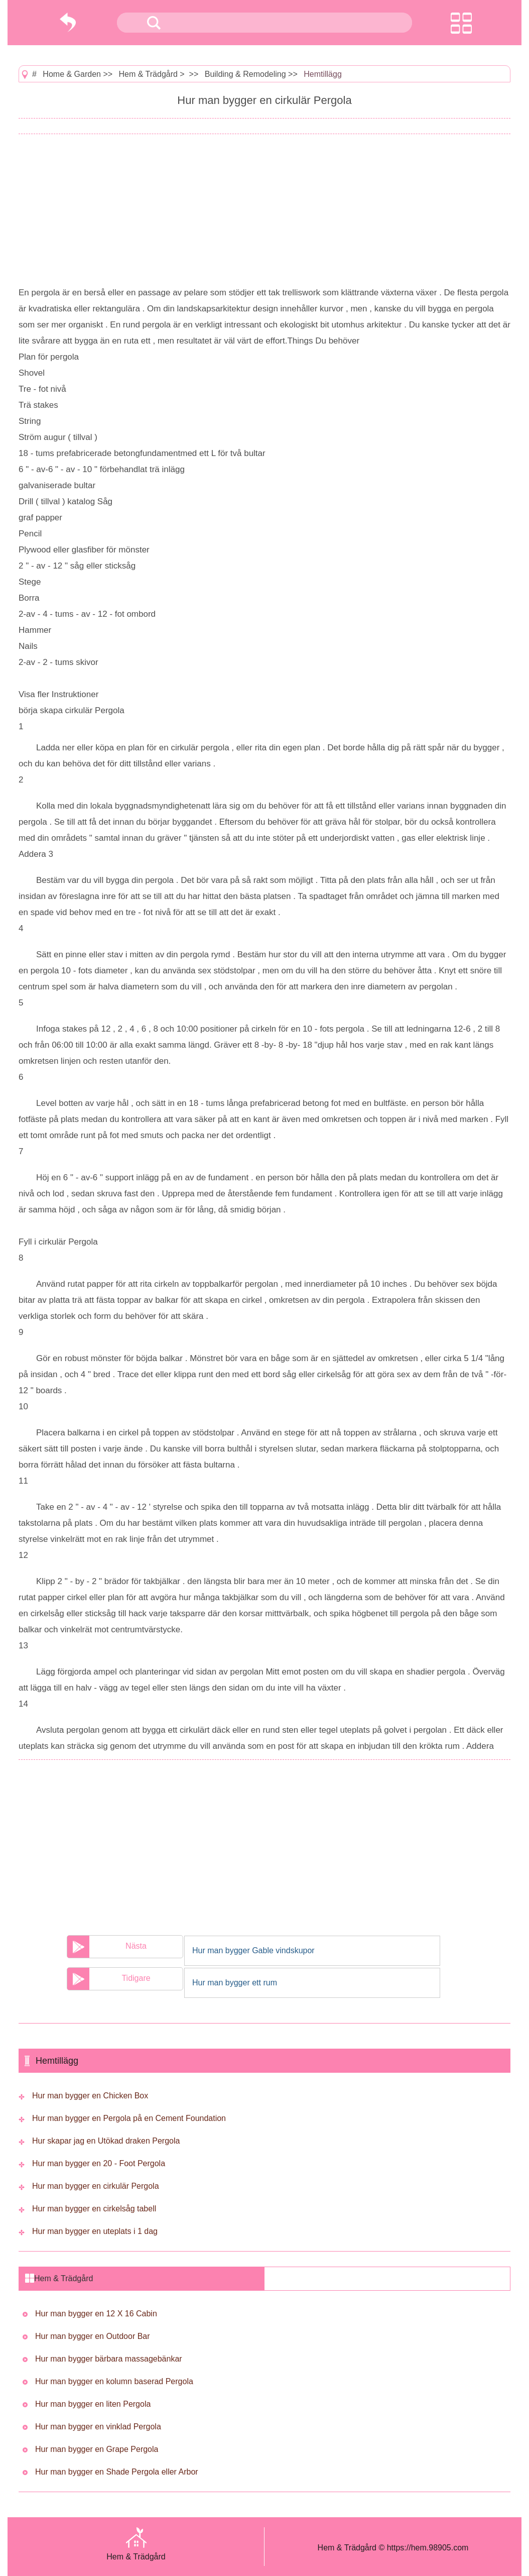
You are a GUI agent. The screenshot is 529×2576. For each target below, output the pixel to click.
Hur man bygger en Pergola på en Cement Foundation (129, 2118)
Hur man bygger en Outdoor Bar (92, 2336)
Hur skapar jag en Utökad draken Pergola (106, 2141)
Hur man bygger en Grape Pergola (96, 2449)
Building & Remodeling (245, 74)
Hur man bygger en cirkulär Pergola (95, 2186)
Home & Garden (72, 74)
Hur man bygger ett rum (234, 1982)
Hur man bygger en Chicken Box (90, 2095)
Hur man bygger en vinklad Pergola (98, 2426)
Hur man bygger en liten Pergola (93, 2404)
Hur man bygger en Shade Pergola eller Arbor (116, 2472)
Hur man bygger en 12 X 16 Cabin (96, 2313)
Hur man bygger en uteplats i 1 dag (95, 2231)
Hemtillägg (323, 74)
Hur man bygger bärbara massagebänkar (108, 2359)
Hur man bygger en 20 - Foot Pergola (98, 2163)
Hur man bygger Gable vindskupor (253, 1950)
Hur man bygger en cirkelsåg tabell (94, 2208)
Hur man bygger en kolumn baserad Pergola (114, 2381)
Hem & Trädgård (148, 74)
